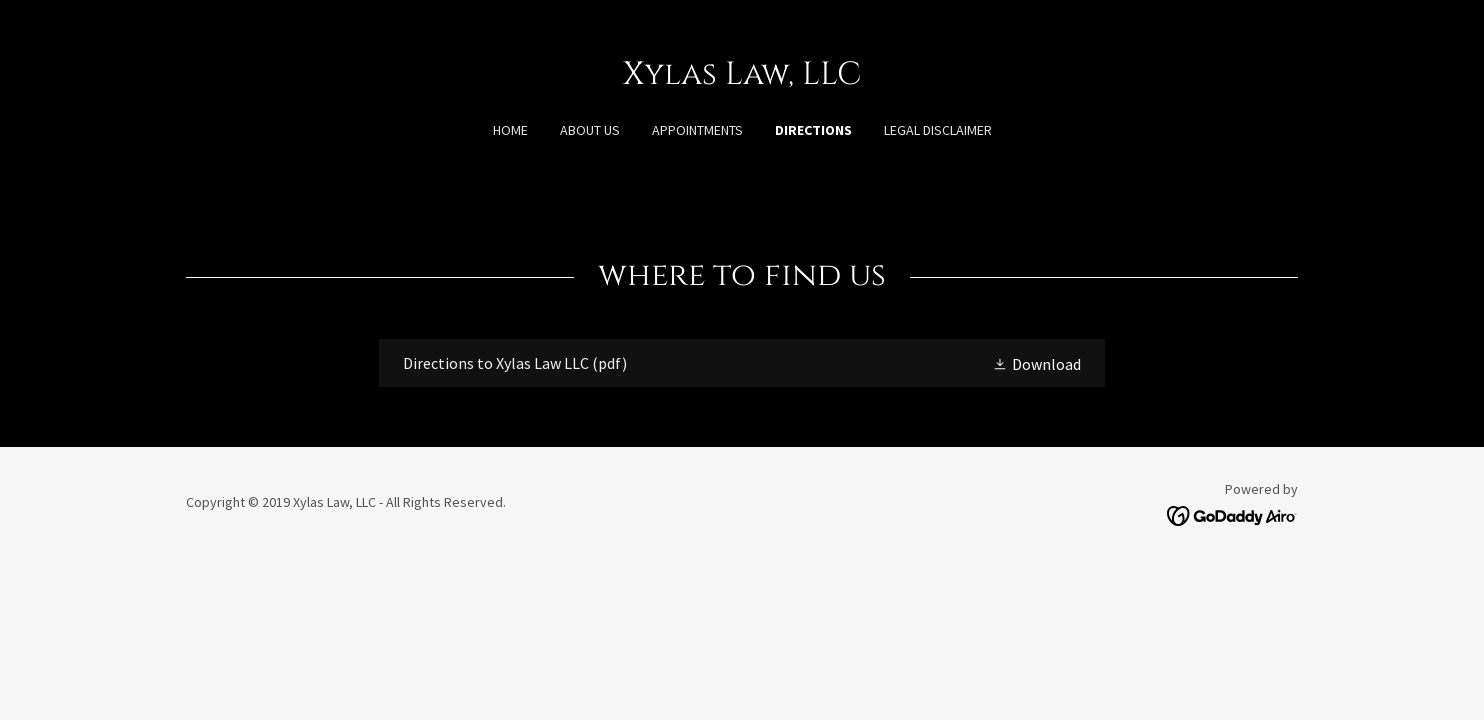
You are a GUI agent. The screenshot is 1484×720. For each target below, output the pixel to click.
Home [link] (510, 130)
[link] (742, 78)
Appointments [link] (697, 130)
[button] (1036, 363)
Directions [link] (813, 130)
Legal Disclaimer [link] (938, 130)
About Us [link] (590, 130)
